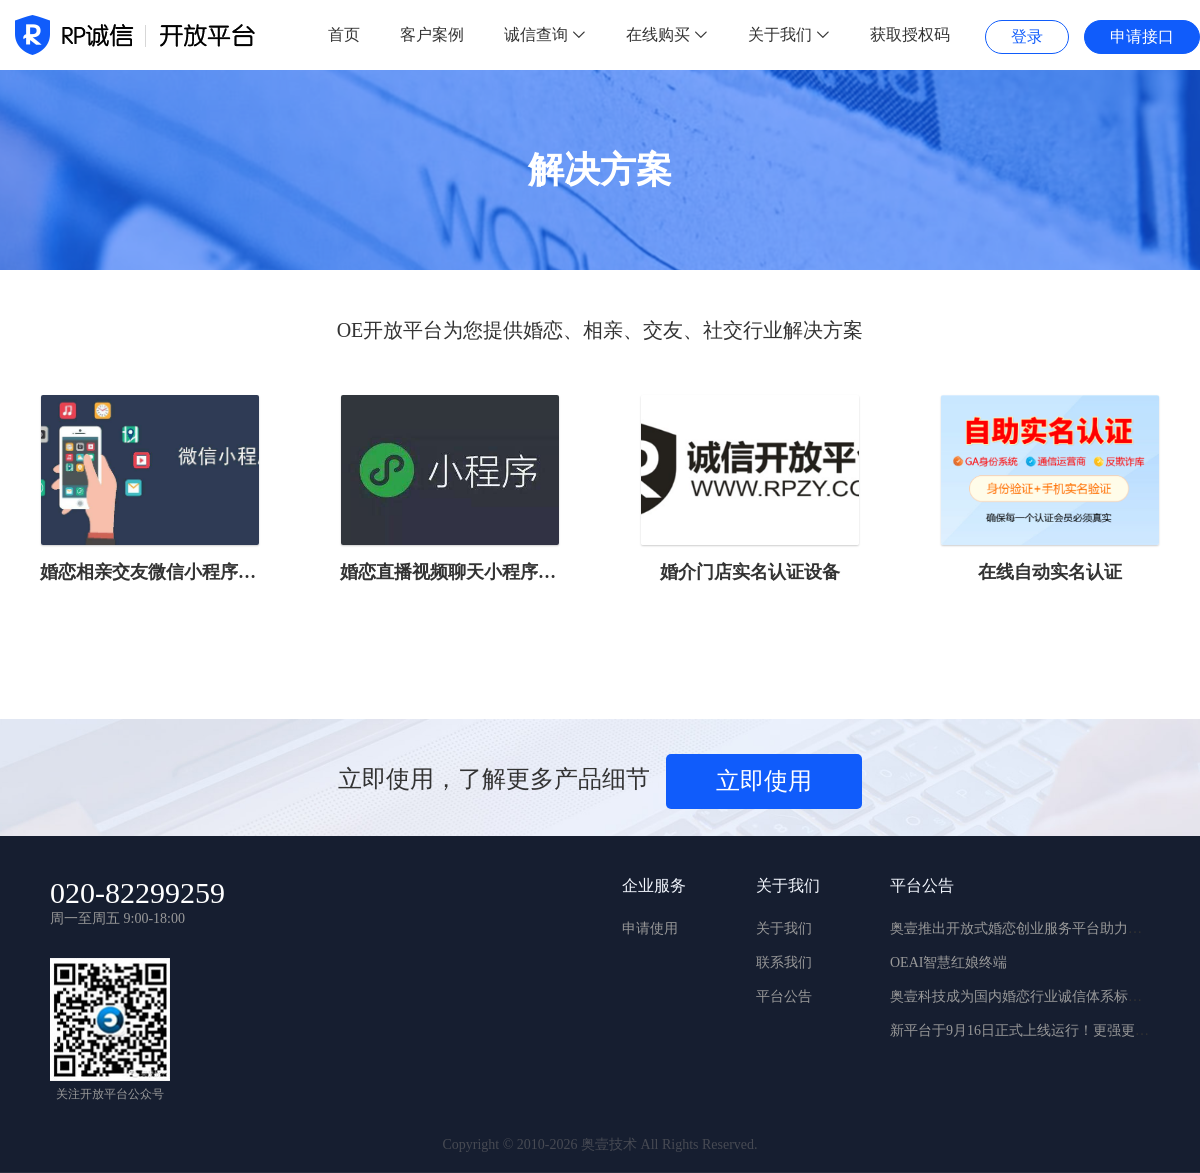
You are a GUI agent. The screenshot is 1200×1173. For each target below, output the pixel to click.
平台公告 (784, 996)
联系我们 (784, 962)
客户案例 (432, 34)
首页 (344, 34)
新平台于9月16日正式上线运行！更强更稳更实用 (1040, 1030)
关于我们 (789, 34)
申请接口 (1142, 36)
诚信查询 (545, 34)
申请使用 (650, 928)
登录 (1027, 36)
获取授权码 (910, 34)
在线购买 (667, 34)
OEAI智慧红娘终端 (948, 962)
